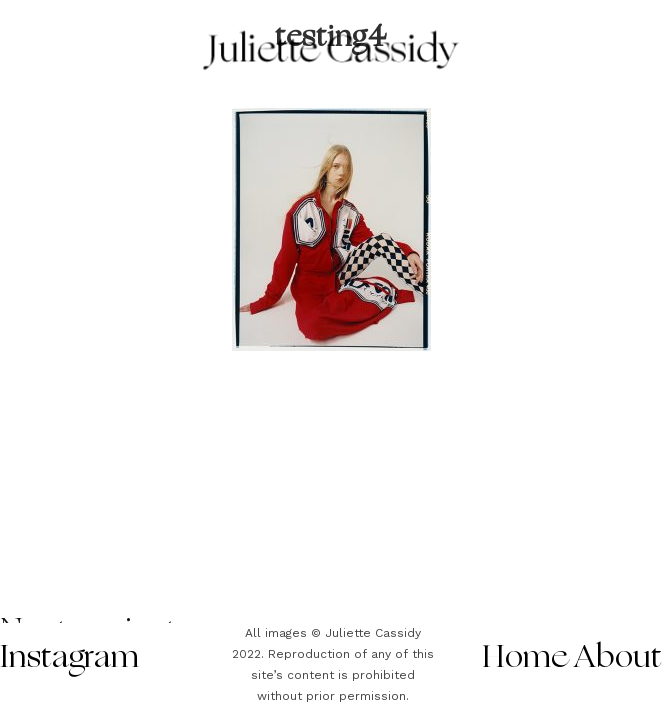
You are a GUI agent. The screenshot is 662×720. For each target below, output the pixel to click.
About (618, 659)
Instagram (69, 659)
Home (525, 659)
